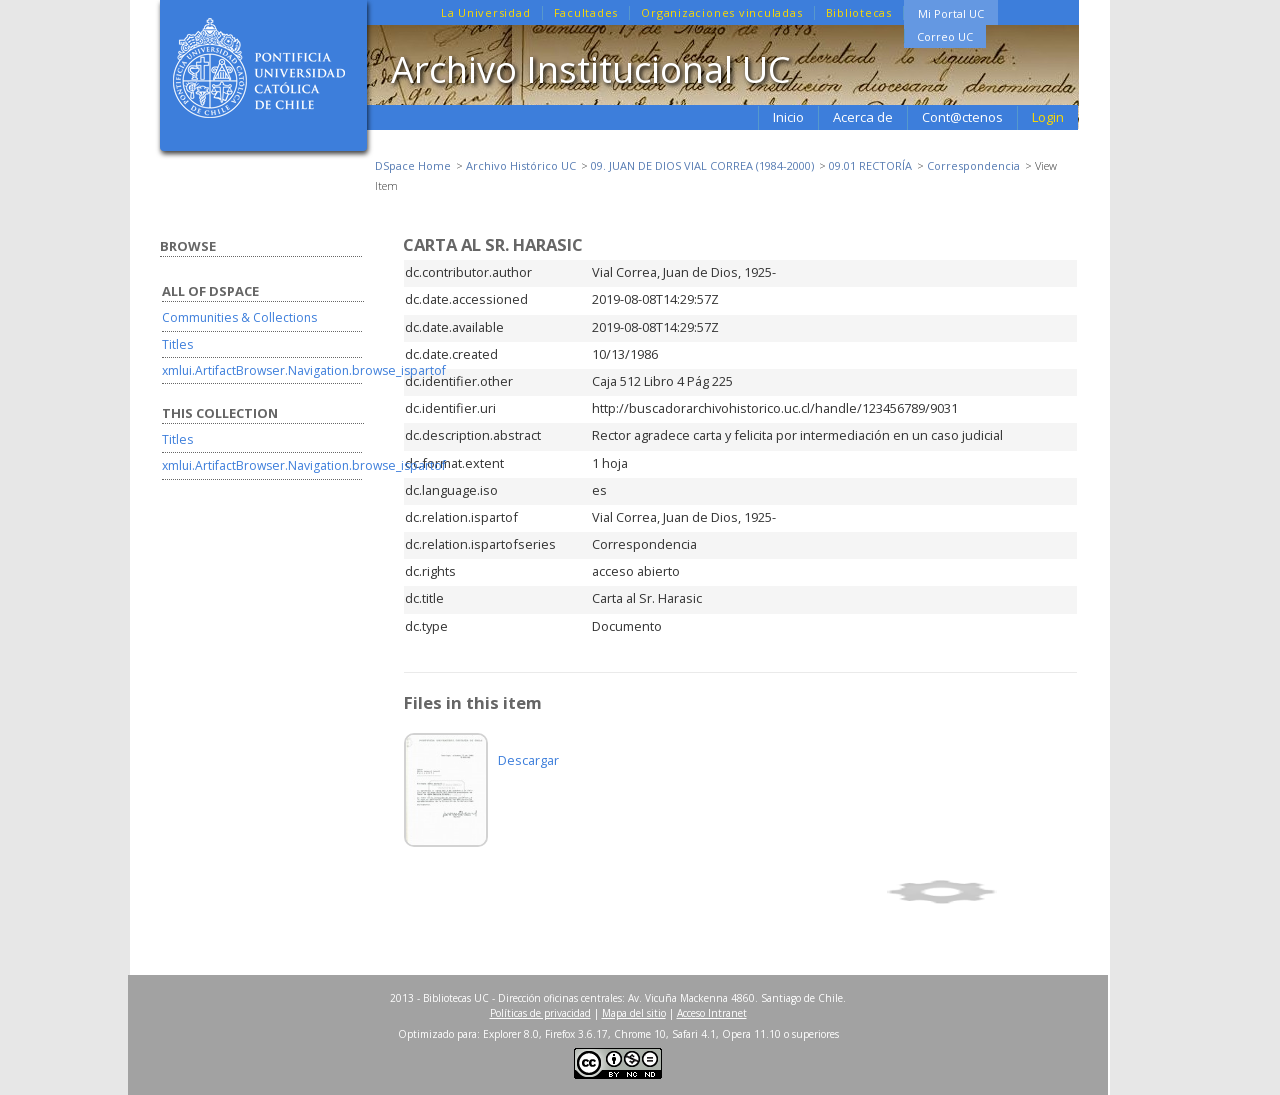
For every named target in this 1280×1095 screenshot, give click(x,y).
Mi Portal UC (951, 13)
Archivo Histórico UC (521, 165)
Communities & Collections (239, 317)
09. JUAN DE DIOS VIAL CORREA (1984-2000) (702, 165)
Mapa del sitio (634, 1013)
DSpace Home (413, 165)
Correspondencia (973, 165)
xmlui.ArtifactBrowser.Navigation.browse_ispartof (304, 370)
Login (1048, 117)
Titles (177, 344)
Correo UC (945, 36)
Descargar (528, 760)
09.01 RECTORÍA (870, 165)
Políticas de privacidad (540, 1013)
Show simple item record (979, 892)
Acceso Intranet (712, 1013)
